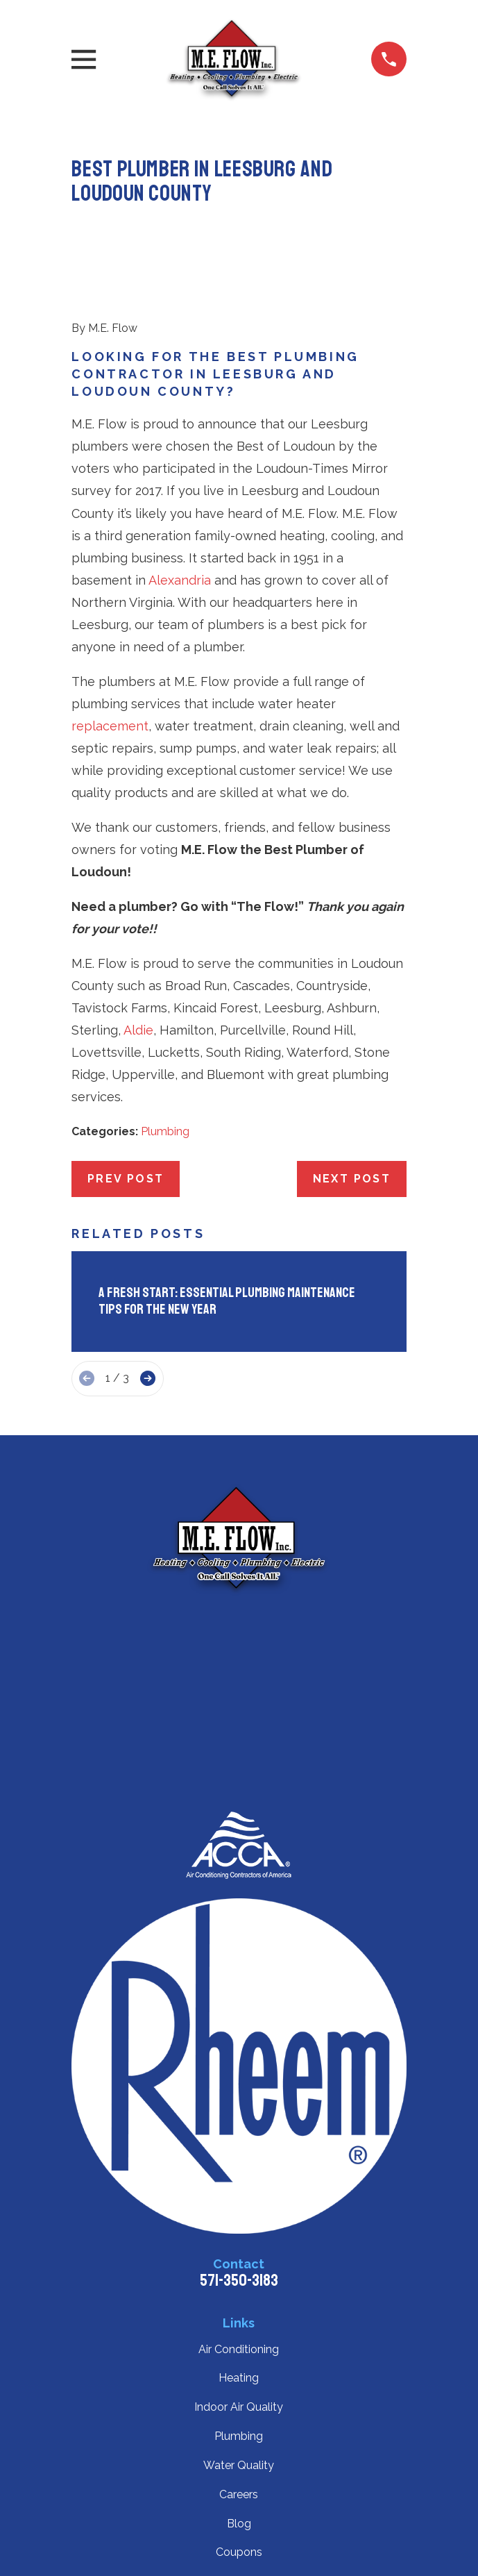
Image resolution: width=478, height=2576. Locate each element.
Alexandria (179, 580)
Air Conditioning (238, 2349)
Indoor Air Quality (238, 2407)
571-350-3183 (239, 2280)
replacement (109, 726)
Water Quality (238, 2465)
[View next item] (147, 1378)
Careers (238, 2494)
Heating (239, 2377)
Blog (239, 2523)
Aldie (138, 1030)
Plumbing (165, 1131)
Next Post (352, 1178)
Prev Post (125, 1178)
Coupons (239, 2552)
